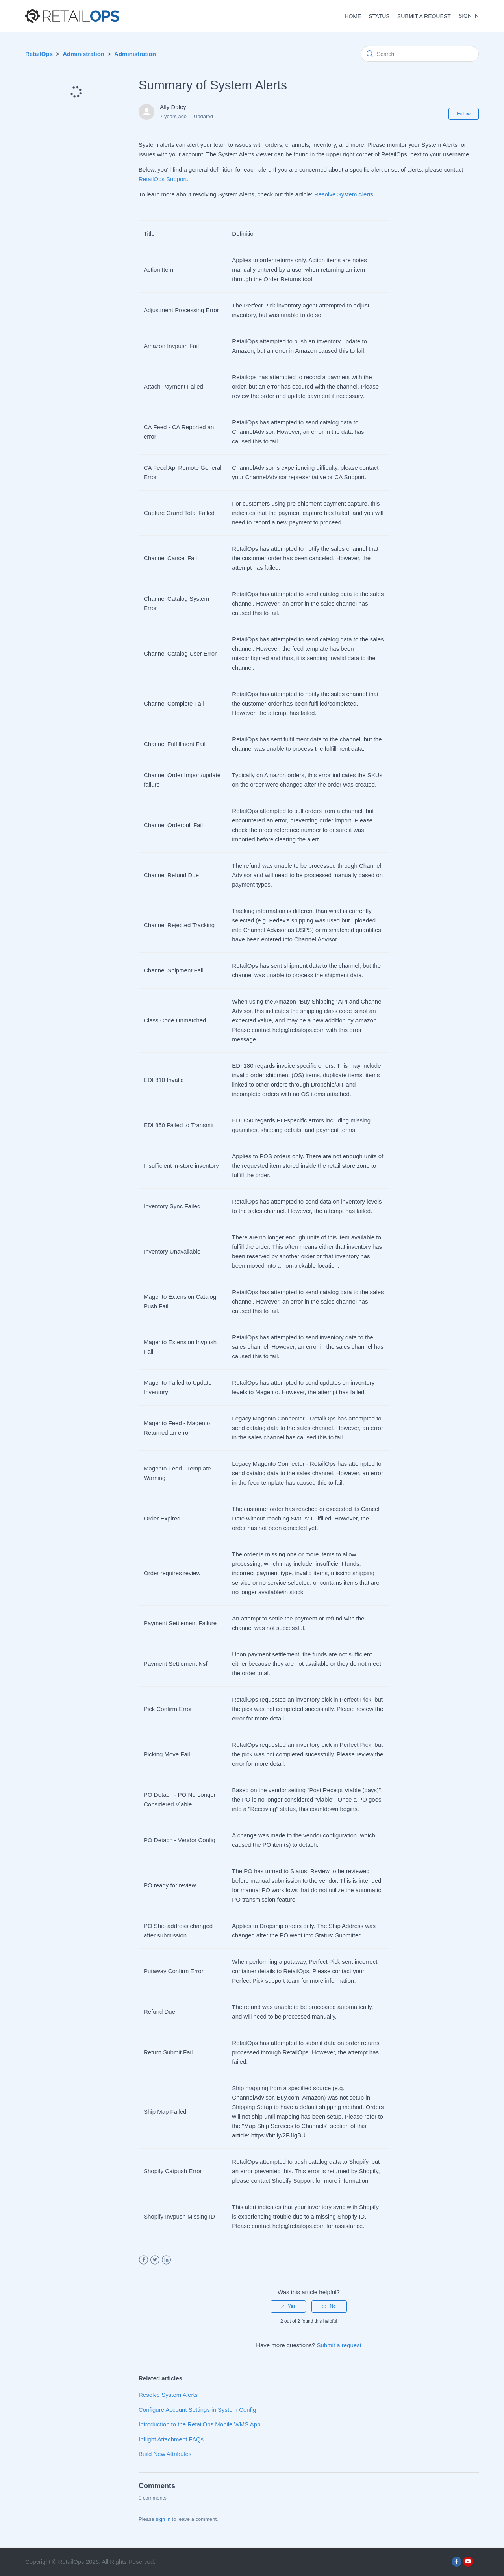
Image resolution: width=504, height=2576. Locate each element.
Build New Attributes (165, 2453)
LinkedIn (166, 2260)
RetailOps (39, 53)
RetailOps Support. (164, 179)
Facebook (143, 2260)
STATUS (379, 16)
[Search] (420, 54)
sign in (163, 2519)
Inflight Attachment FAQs (171, 2439)
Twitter (155, 2260)
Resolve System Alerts (343, 194)
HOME (353, 16)
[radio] (288, 2306)
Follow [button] (464, 114)
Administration (83, 53)
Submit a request (424, 16)
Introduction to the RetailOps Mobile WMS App (199, 2424)
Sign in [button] (468, 16)
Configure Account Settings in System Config (197, 2409)
